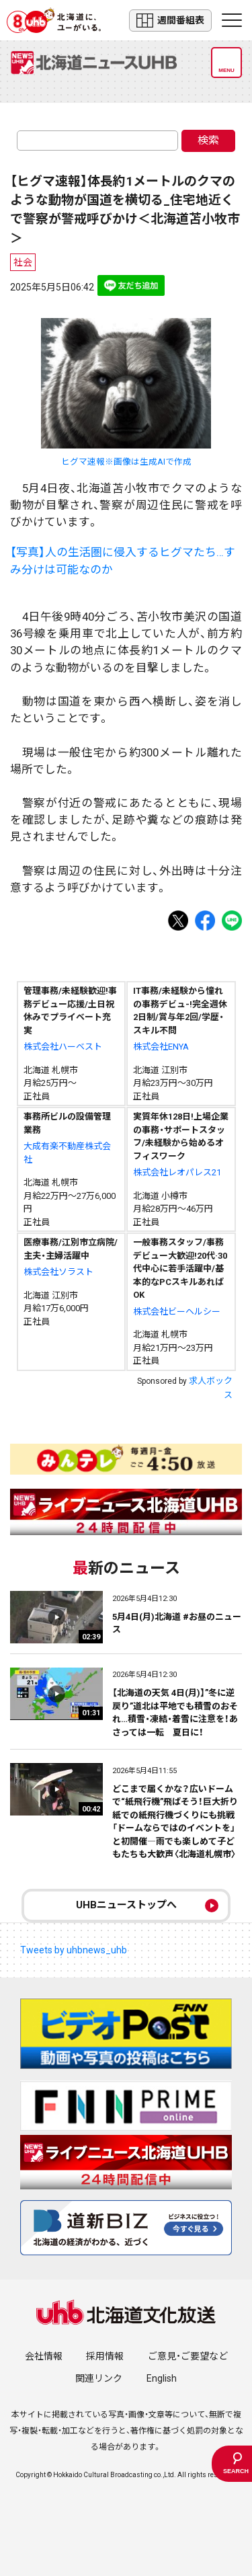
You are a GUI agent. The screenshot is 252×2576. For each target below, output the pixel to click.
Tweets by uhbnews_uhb (73, 1950)
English (161, 2378)
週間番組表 (170, 20)
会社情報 (43, 2356)
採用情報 (105, 2356)
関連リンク (98, 2378)
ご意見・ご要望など (188, 2356)
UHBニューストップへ (126, 1905)
